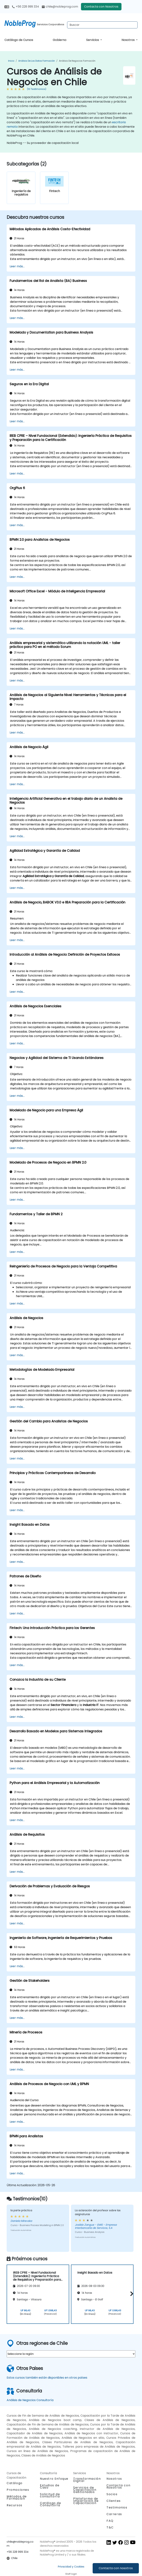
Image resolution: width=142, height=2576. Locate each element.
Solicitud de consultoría (50, 2495)
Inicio (11, 60)
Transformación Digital (87, 2480)
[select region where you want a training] (71, 2353)
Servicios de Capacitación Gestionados (84, 2489)
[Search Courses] (102, 24)
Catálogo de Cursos (18, 40)
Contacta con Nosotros (101, 6)
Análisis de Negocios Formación (77, 60)
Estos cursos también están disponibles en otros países (47, 2377)
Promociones (18, 2490)
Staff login (71, 2573)
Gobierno (59, 40)
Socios (112, 2494)
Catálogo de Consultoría (50, 2504)
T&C (110, 2527)
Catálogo (15, 2483)
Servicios (93, 40)
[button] (131, 2293)
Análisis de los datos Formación (36, 60)
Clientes (113, 2501)
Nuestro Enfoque (54, 2479)
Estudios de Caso (50, 2486)
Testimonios (116, 2507)
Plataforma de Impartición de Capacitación (86, 2500)
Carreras (114, 2514)
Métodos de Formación (17, 2497)
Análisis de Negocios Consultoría (30, 2400)
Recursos (14, 2505)
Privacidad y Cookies (71, 2566)
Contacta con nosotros (116, 2568)
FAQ (110, 2521)
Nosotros (128, 40)
